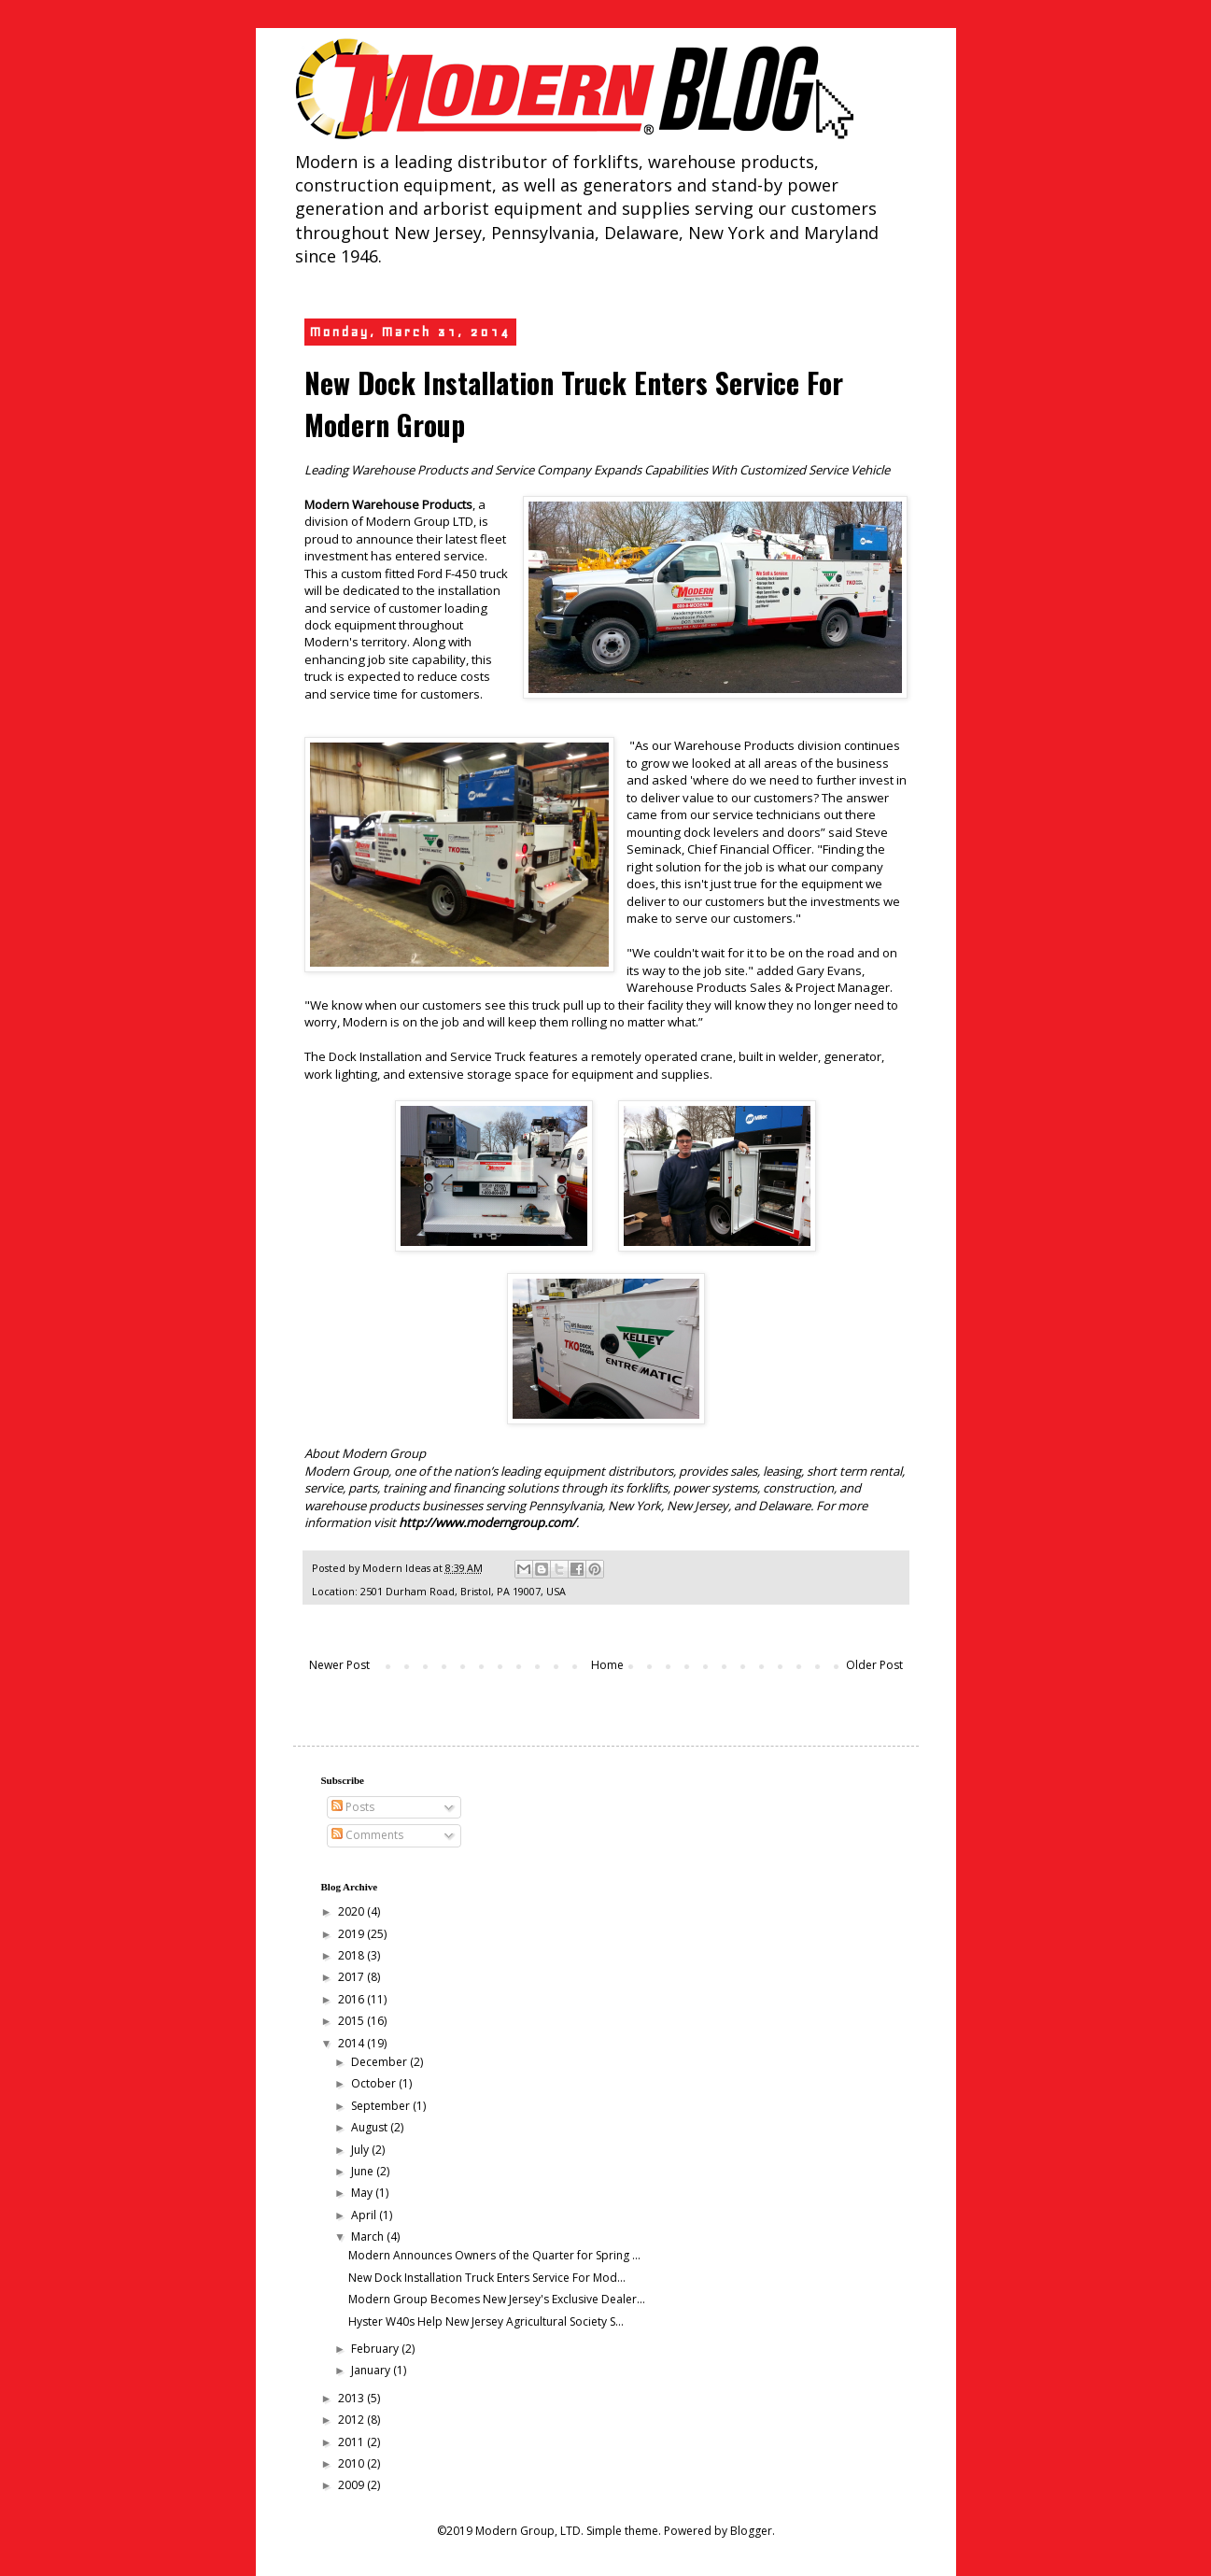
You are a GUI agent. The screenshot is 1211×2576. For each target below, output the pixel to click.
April (365, 2215)
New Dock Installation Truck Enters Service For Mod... (487, 2278)
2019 (352, 1934)
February (376, 2349)
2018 (352, 1955)
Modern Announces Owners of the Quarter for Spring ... (494, 2255)
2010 (352, 2463)
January (372, 2370)
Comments (367, 1835)
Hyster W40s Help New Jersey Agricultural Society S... (486, 2321)
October (375, 2083)
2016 (352, 1999)
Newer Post (339, 1665)
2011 (352, 2442)
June (363, 2171)
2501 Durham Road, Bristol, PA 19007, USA (463, 1591)
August (370, 2127)
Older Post (874, 1665)
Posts (352, 1807)
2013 (352, 2398)
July (361, 2150)
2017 (352, 1977)
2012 (352, 2419)
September (382, 2106)
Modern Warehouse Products (388, 504)
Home (607, 1665)
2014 (352, 2043)
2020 (352, 1911)
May (363, 2193)
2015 (352, 2021)
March (369, 2236)
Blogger (751, 2531)
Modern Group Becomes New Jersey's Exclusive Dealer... (496, 2299)
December (380, 2062)
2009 (352, 2485)
